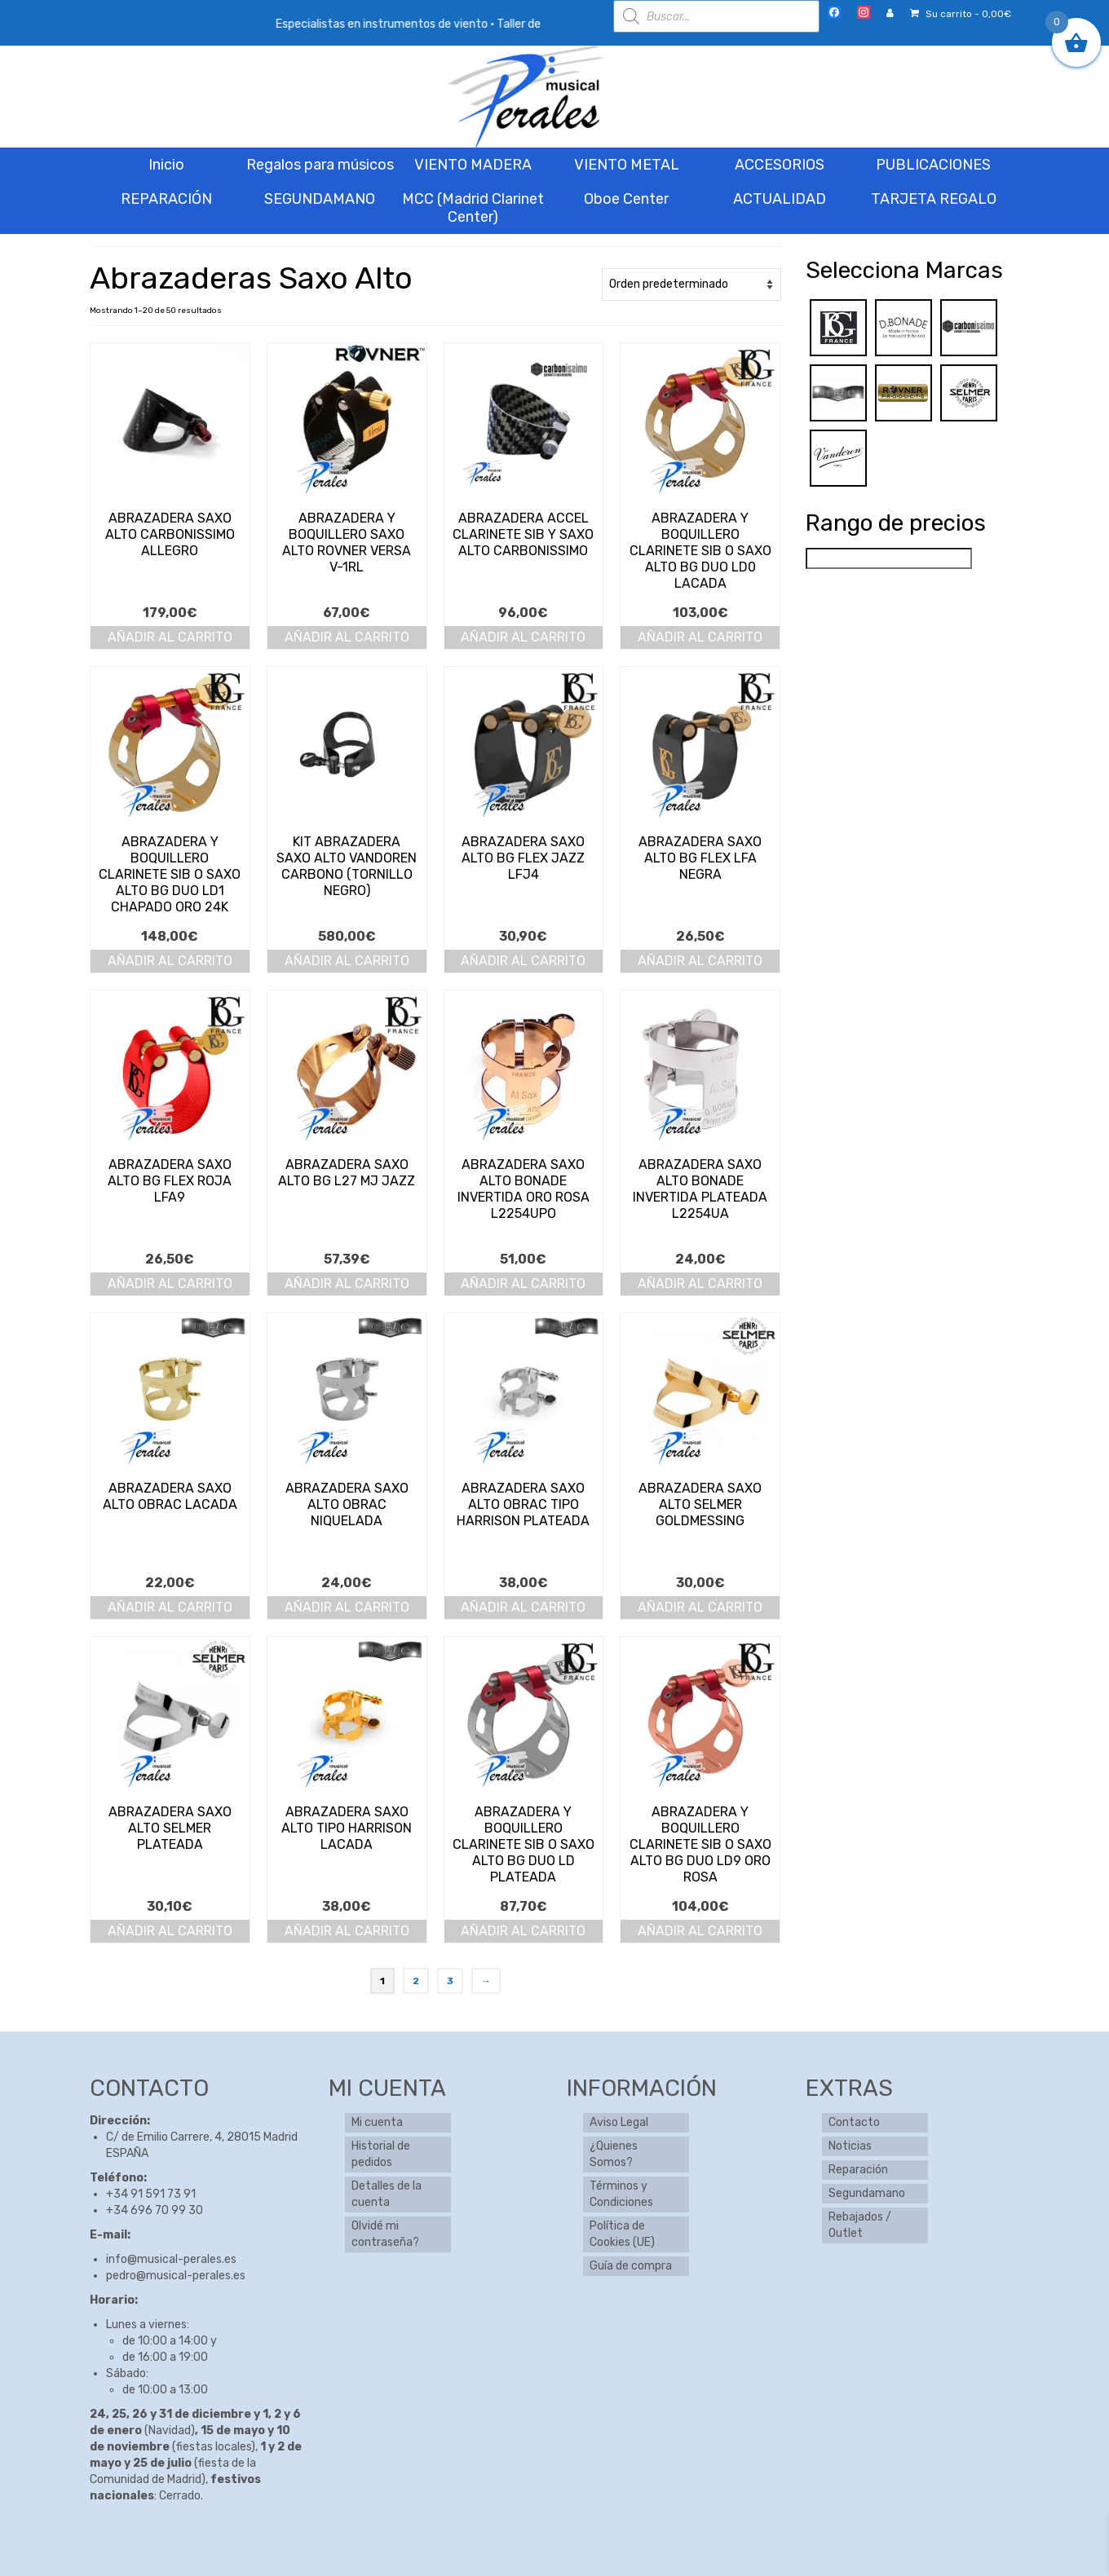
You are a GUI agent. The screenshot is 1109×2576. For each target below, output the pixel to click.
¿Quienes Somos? (614, 2154)
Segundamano (866, 2193)
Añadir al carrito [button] (170, 637)
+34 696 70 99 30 (154, 2210)
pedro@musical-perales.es (175, 2276)
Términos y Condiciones (621, 2194)
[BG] (838, 327)
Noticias (850, 2146)
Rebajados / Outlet (859, 2225)
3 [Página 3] (450, 1981)
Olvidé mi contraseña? (385, 2234)
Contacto (854, 2122)
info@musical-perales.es (171, 2259)
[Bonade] (903, 327)
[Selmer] (968, 392)
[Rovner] (903, 392)
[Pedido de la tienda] (691, 284)
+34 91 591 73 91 (151, 2194)
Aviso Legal (619, 2122)
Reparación (858, 2170)
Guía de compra (631, 2266)
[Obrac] (838, 392)
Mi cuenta (377, 2122)
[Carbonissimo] (968, 327)
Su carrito (960, 14)
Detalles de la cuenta (386, 2194)
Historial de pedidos (380, 2154)
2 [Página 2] (416, 1981)
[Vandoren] (838, 458)
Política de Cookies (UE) (622, 2234)
